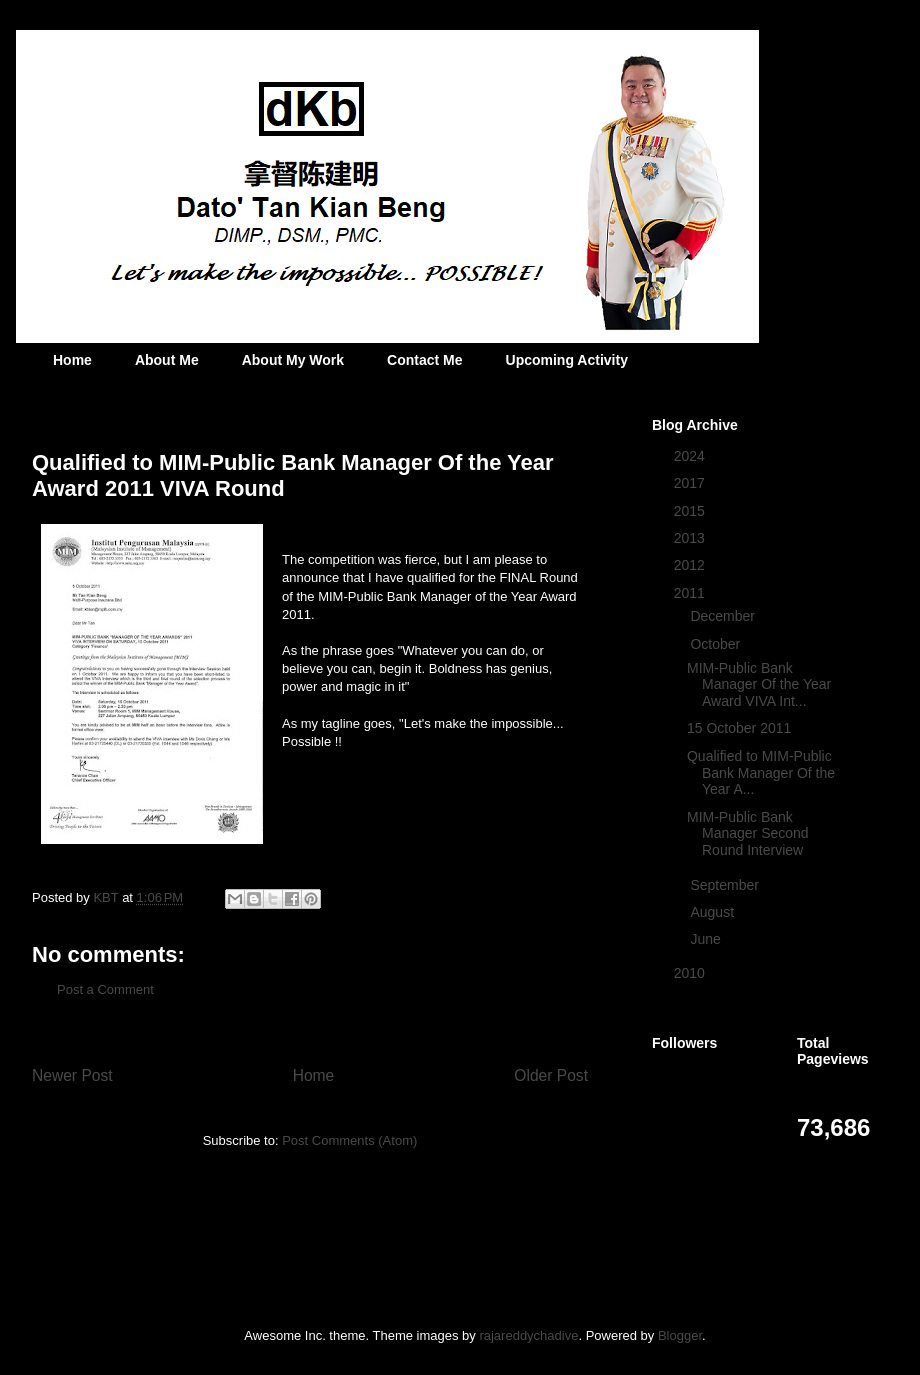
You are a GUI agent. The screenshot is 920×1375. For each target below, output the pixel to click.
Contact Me (424, 360)
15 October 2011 (739, 728)
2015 (691, 511)
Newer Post (72, 1075)
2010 (691, 973)
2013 (691, 538)
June (707, 939)
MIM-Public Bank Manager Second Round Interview (748, 834)
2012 (691, 565)
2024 (691, 456)
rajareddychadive (528, 1335)
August (713, 912)
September (726, 885)
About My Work (293, 360)
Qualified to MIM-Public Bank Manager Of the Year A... (761, 773)
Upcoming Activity (567, 360)
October (717, 644)
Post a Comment (105, 989)
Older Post (551, 1075)
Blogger (680, 1335)
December (724, 616)
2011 (691, 593)
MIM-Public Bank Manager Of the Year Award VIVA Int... (759, 685)
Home (72, 360)
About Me (167, 360)
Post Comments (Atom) (349, 1140)
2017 (691, 483)
